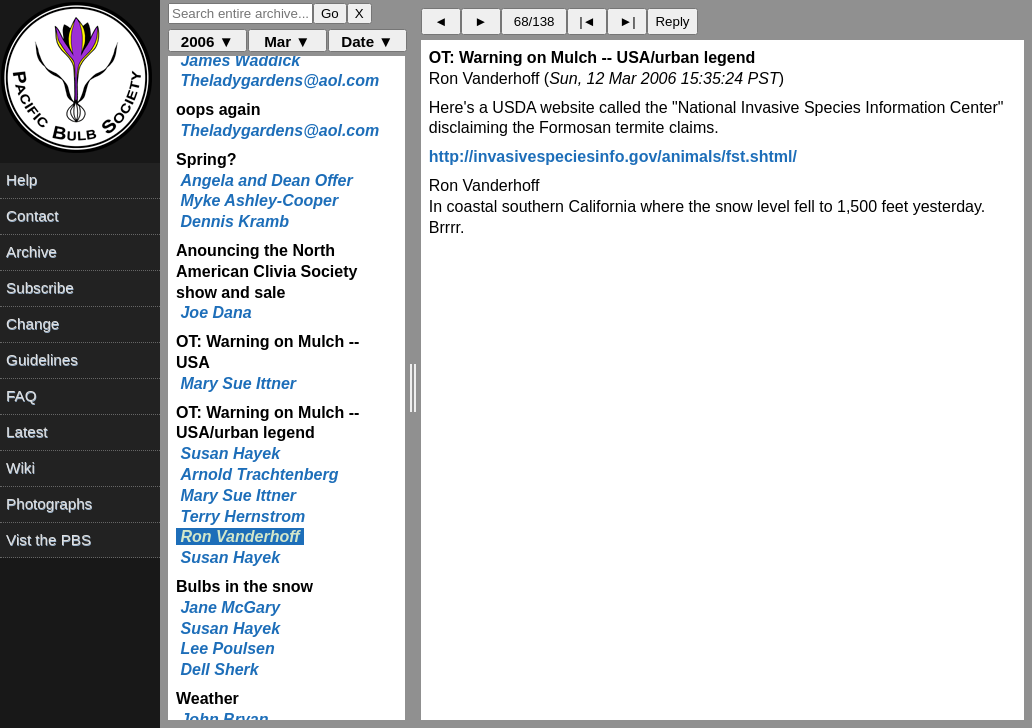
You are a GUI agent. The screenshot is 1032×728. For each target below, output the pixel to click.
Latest (26, 431)
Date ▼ (367, 41)
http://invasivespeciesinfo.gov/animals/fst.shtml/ (613, 156)
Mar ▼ (287, 41)
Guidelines (42, 359)
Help (21, 179)
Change (32, 323)
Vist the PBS (48, 539)
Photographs (49, 503)
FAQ (21, 395)
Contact (32, 215)
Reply (672, 21)
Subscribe (40, 287)
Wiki (20, 467)
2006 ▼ (207, 41)
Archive (31, 251)
